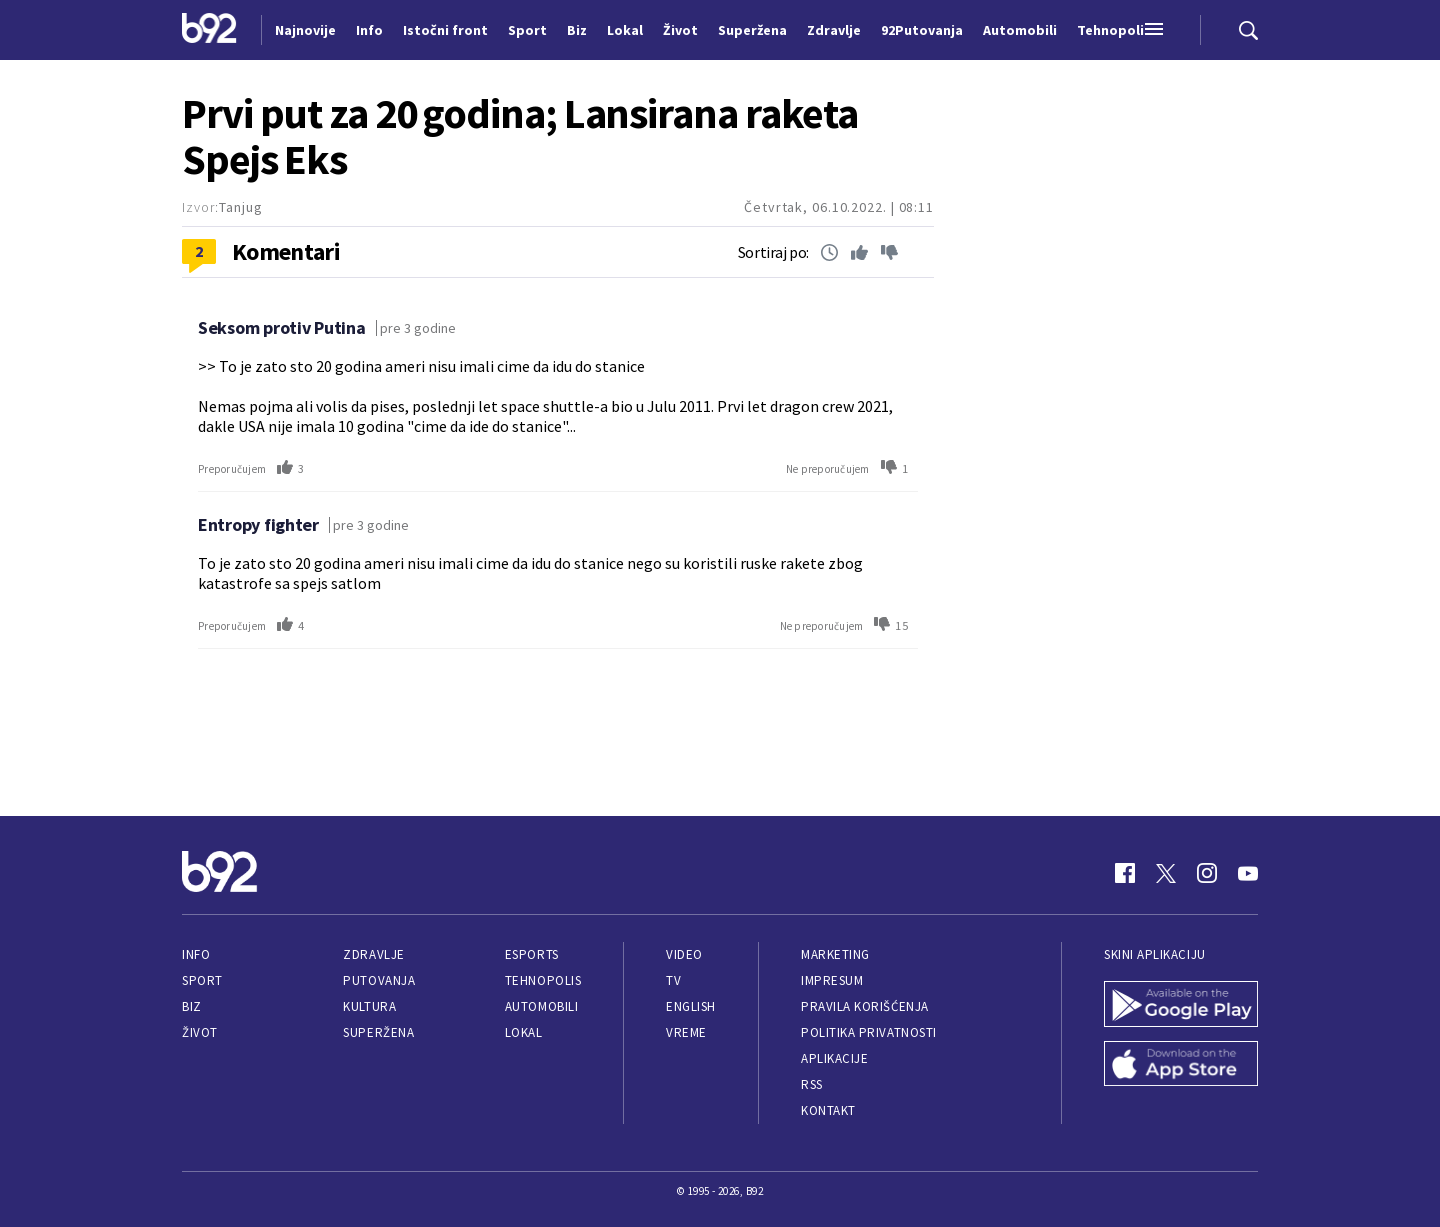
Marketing (835, 954)
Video (684, 954)
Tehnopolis (543, 980)
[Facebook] (1125, 873)
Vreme (686, 1032)
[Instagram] (1207, 873)
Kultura (369, 1006)
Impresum (832, 980)
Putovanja (379, 980)
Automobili (541, 1006)
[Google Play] (1181, 1006)
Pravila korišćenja (865, 1006)
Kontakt (828, 1110)
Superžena (378, 1032)
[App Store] (1181, 1066)
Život (200, 1032)
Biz (192, 1006)
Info (196, 954)
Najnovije (305, 30)
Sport (202, 980)
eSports (532, 954)
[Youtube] (1248, 873)
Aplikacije (834, 1058)
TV (673, 980)
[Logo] (209, 30)
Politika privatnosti (869, 1032)
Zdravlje (373, 954)
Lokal (524, 1032)
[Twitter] (1166, 873)
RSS (812, 1084)
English (691, 1006)
